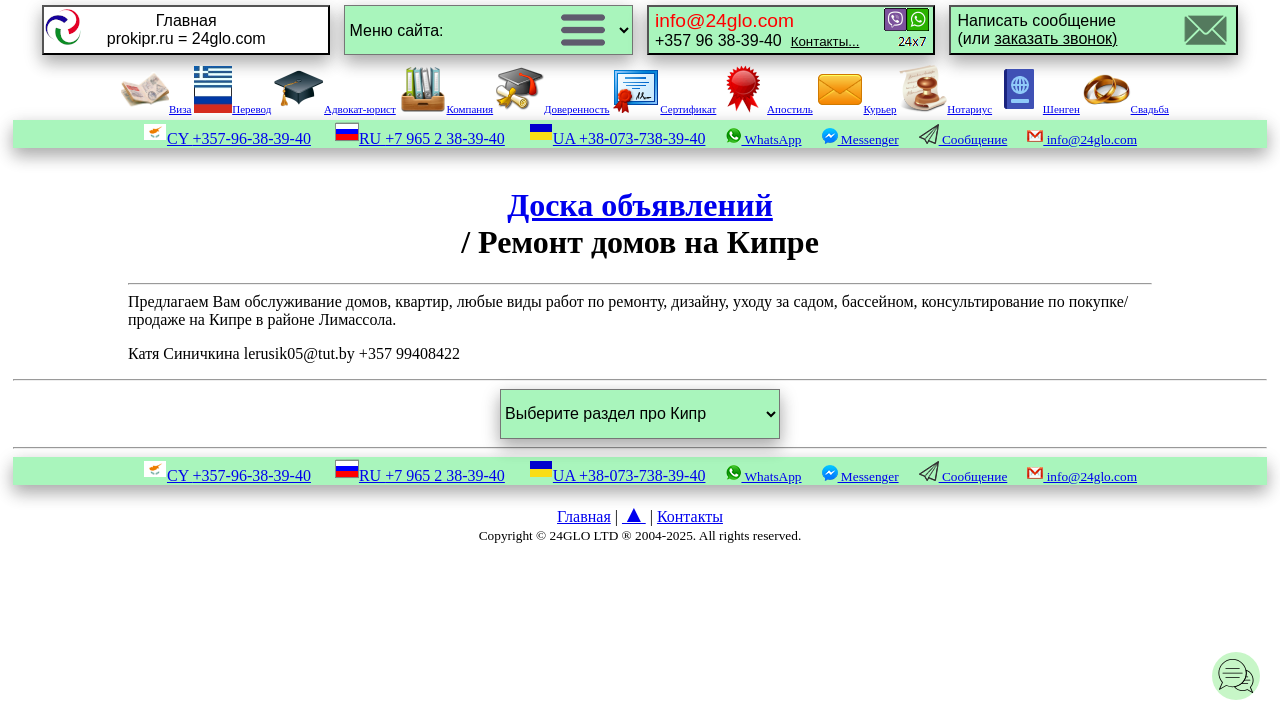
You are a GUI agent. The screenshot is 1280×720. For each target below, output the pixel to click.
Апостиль (766, 109)
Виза (156, 109)
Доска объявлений (640, 205)
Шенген (1037, 109)
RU (420, 138)
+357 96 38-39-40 (757, 29)
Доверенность (553, 109)
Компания (446, 109)
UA (617, 138)
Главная (584, 516)
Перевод (232, 109)
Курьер (856, 109)
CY (227, 138)
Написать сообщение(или (1037, 29)
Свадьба (1126, 109)
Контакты (690, 516)
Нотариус (945, 109)
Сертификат (664, 109)
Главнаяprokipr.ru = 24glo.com (186, 29)
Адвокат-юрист (335, 109)
